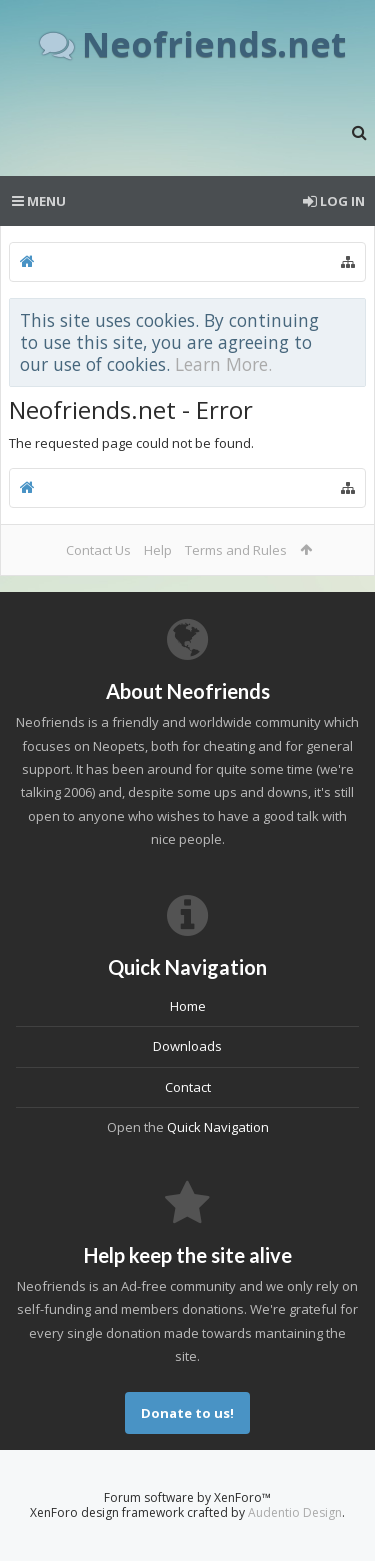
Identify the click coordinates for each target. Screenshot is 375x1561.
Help (158, 550)
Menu (39, 201)
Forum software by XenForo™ (187, 1497)
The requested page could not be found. (131, 443)
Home (188, 1006)
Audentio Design (295, 1512)
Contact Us (98, 550)
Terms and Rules (236, 550)
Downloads (187, 1046)
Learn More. (223, 364)
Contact (188, 1087)
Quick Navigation (218, 1127)
